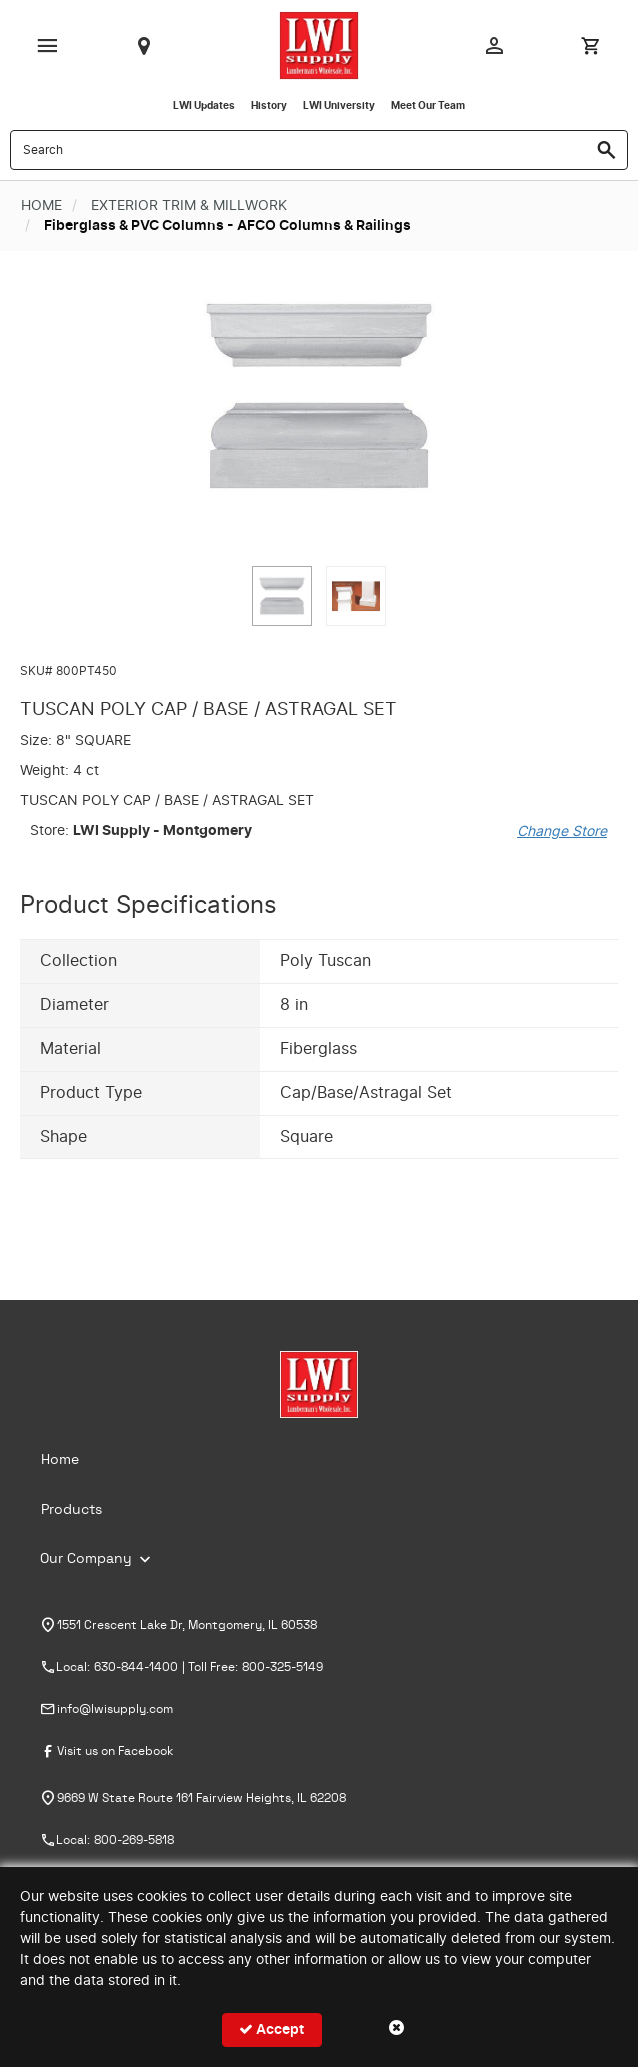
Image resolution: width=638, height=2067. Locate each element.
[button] (282, 596)
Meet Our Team (428, 106)
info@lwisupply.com (115, 1709)
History (269, 106)
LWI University (339, 106)
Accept (271, 2029)
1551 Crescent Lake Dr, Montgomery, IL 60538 (187, 1625)
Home (60, 1460)
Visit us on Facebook (115, 1751)
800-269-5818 (134, 1840)
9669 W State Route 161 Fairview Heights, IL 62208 (201, 1798)
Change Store (562, 832)
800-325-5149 (282, 1667)
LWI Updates (204, 106)
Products (71, 1510)
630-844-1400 (136, 1667)
